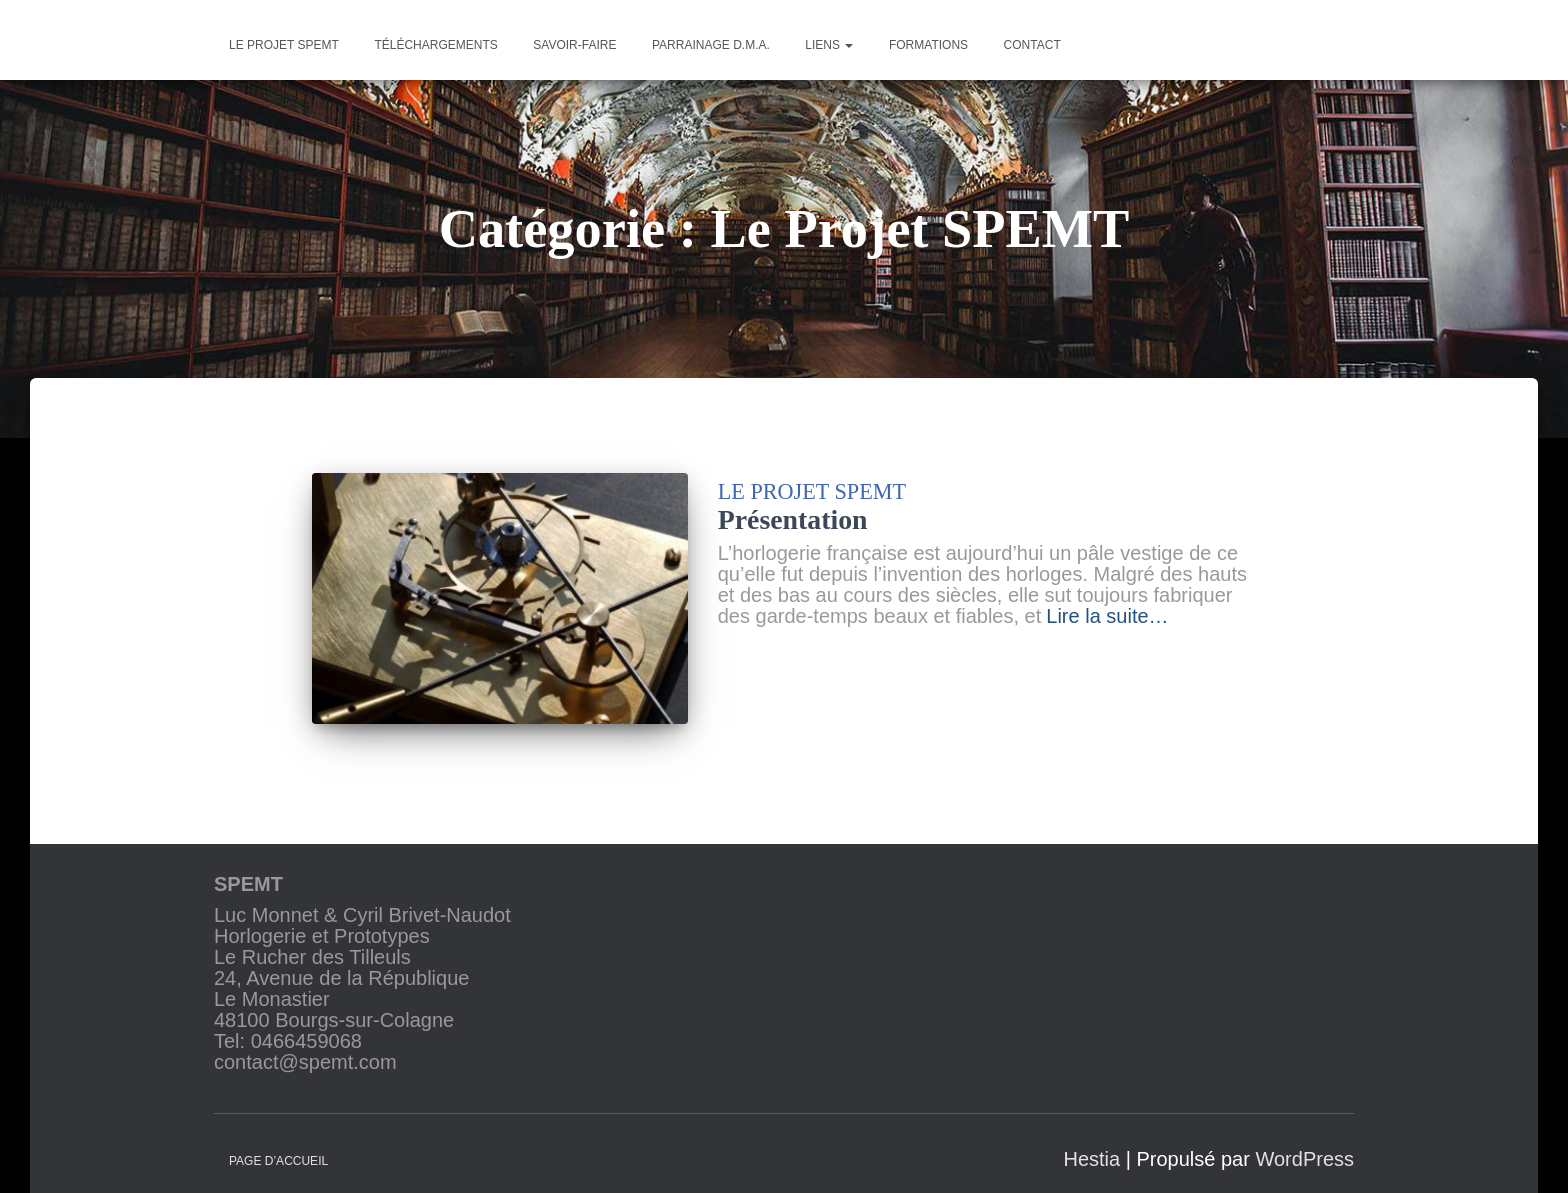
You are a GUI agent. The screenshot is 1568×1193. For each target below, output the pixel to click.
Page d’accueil (278, 1147)
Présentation (793, 519)
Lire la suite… (1107, 616)
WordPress (1304, 1145)
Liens (829, 45)
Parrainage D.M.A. (711, 45)
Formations (928, 45)
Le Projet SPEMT (812, 491)
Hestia (1091, 1145)
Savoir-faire (574, 45)
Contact (1032, 45)
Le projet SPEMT (284, 45)
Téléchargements (435, 45)
